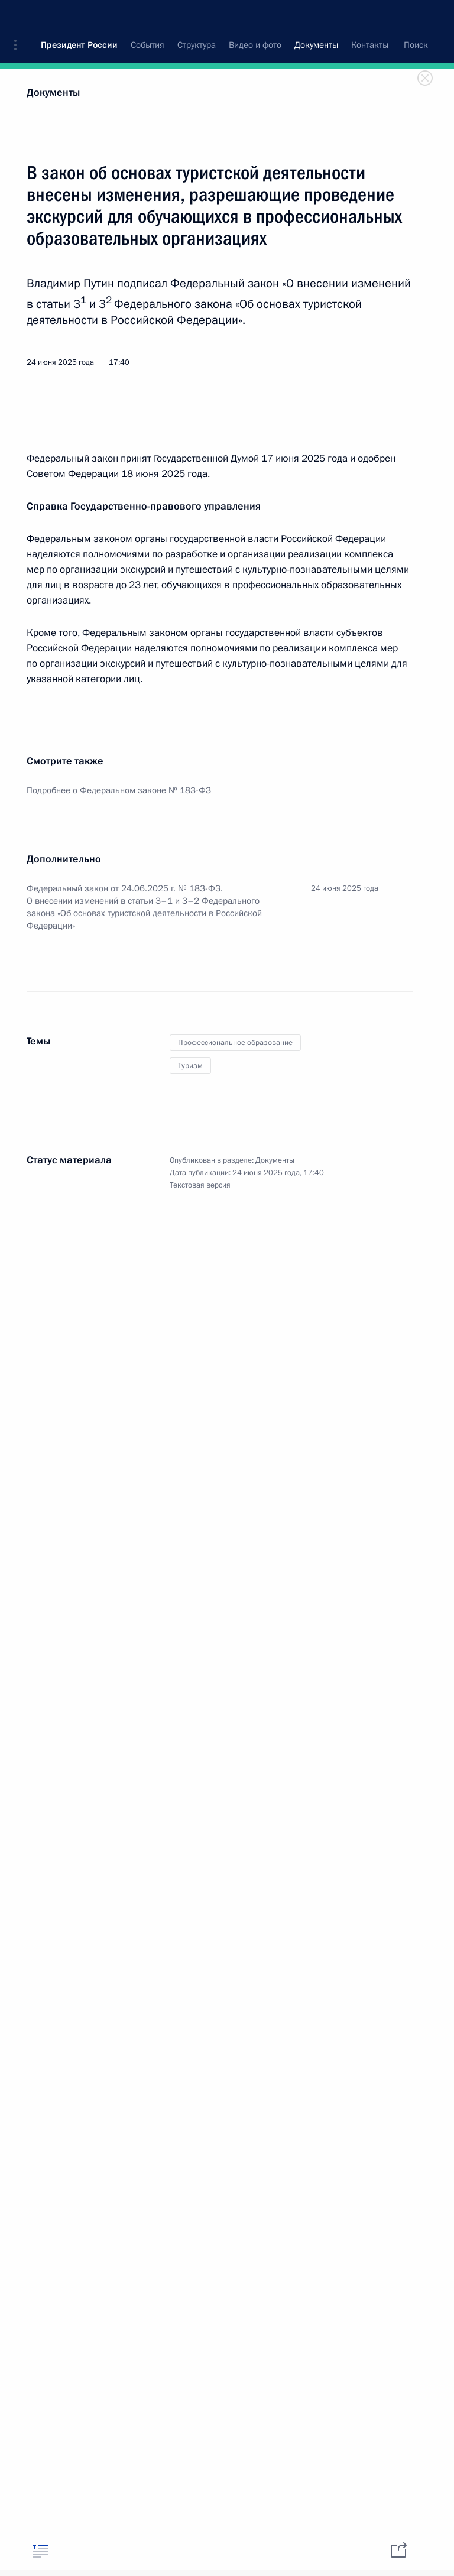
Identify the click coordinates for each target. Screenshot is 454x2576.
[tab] (40, 2550)
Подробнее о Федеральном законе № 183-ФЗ (119, 790)
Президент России (79, 18)
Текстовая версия (200, 1185)
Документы (53, 92)
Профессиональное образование (235, 1042)
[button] (19, 17)
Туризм (190, 1065)
